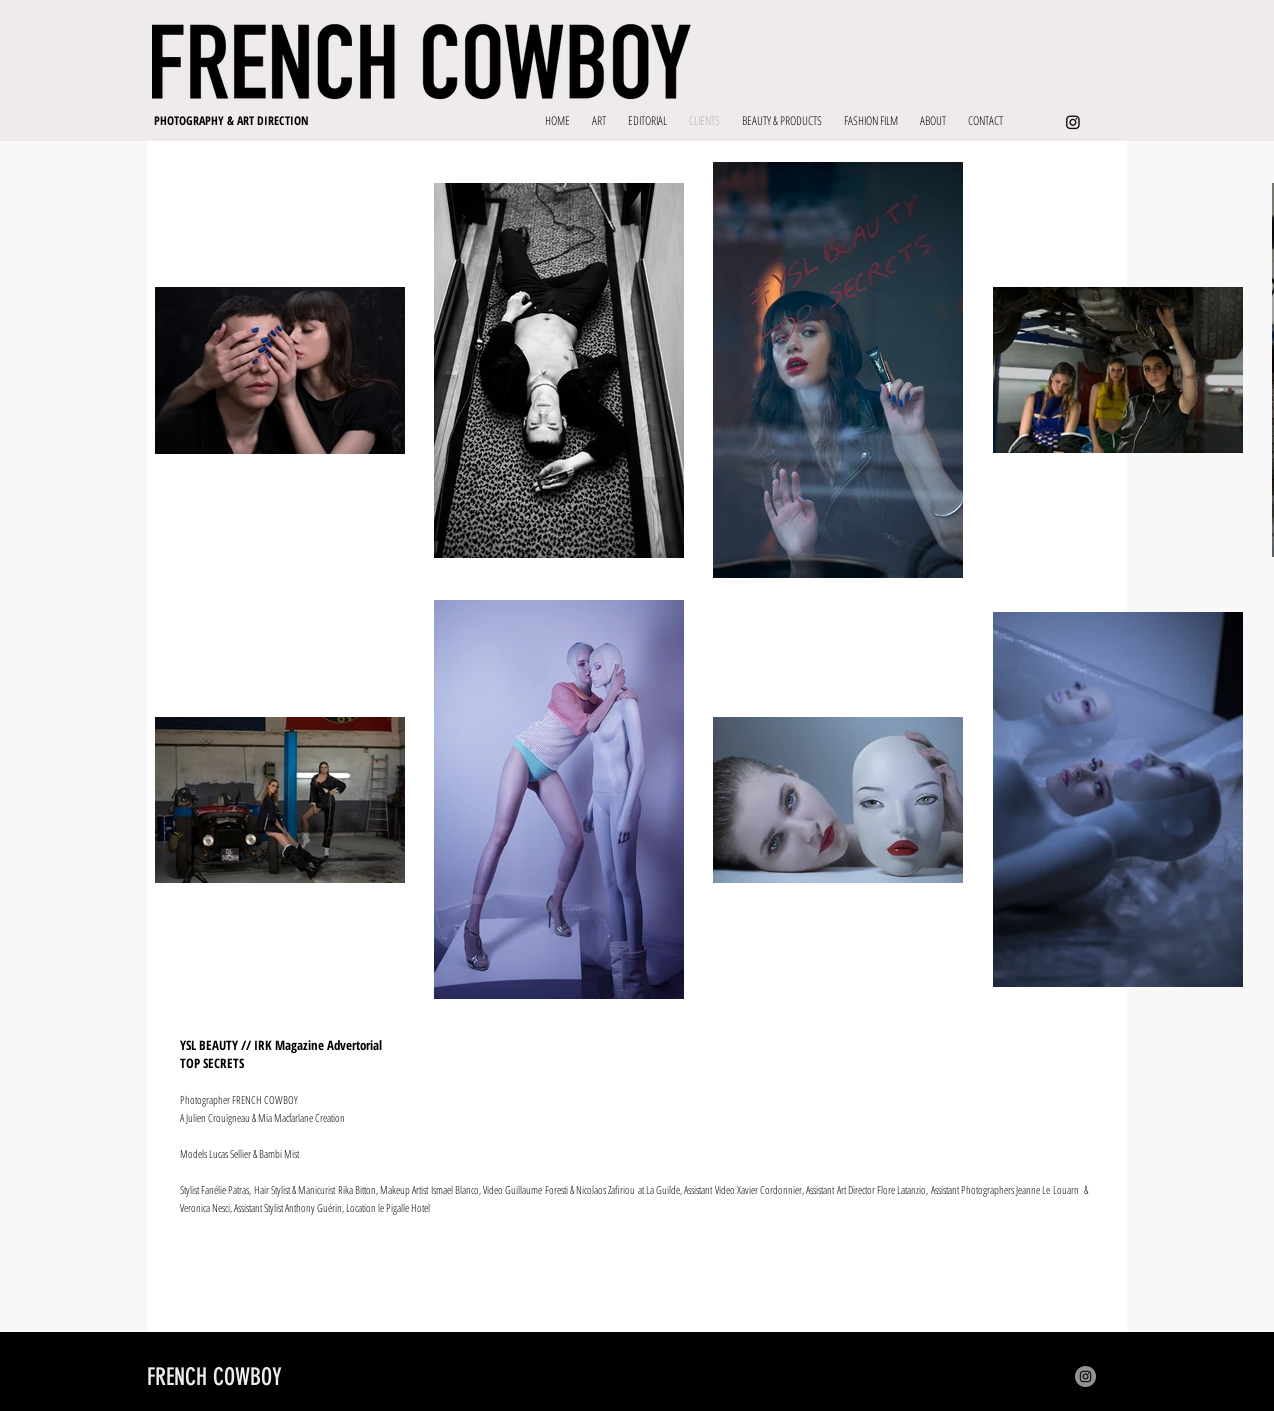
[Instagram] (1073, 122)
